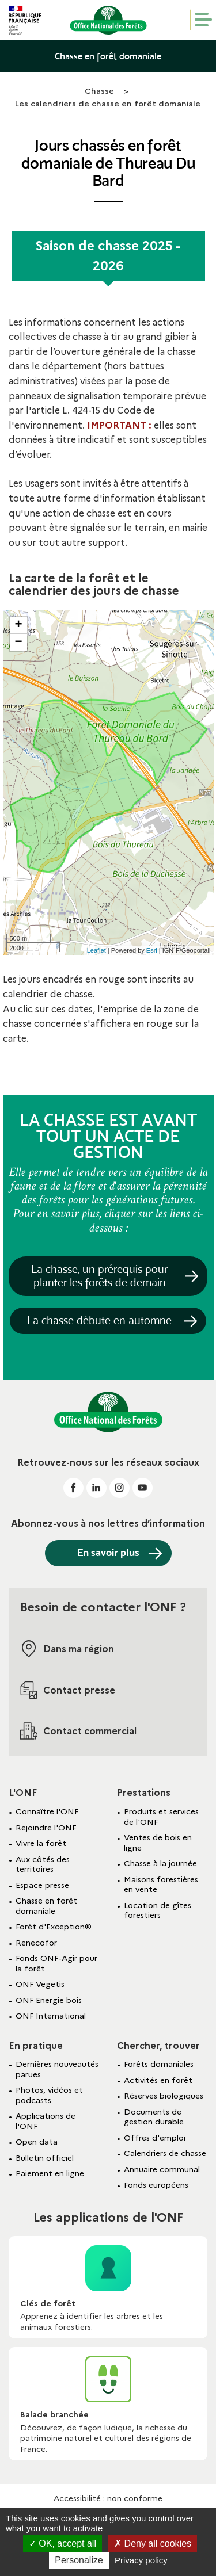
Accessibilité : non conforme (108, 2498)
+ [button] (18, 625)
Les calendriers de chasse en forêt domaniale (107, 104)
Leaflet (96, 950)
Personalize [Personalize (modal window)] (79, 2560)
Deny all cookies (152, 2543)
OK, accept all (62, 2543)
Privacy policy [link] (141, 2560)
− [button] (18, 642)
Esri (151, 950)
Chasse (99, 91)
